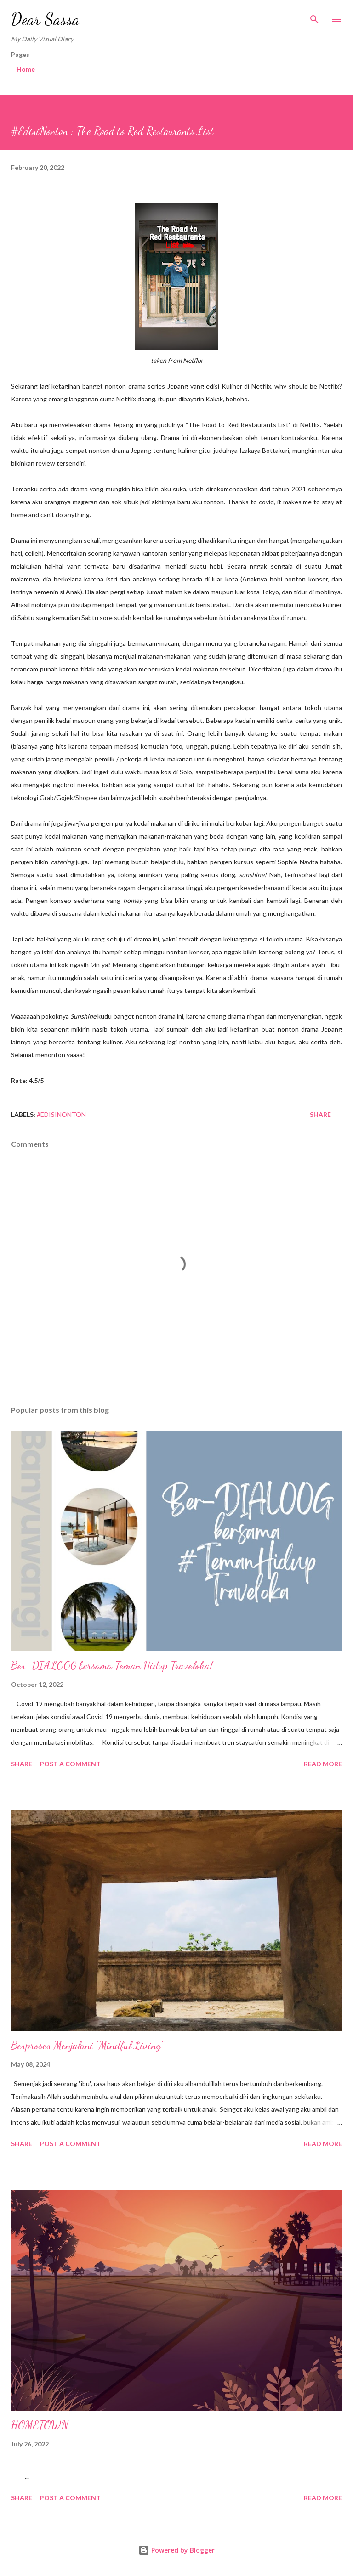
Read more (323, 1764)
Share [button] (320, 1114)
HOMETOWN (39, 2425)
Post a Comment (70, 1764)
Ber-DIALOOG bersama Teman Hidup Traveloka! (112, 1665)
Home (26, 69)
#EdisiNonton (61, 1114)
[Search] (314, 16)
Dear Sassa (45, 19)
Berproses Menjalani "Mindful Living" (87, 2045)
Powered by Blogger (176, 2550)
